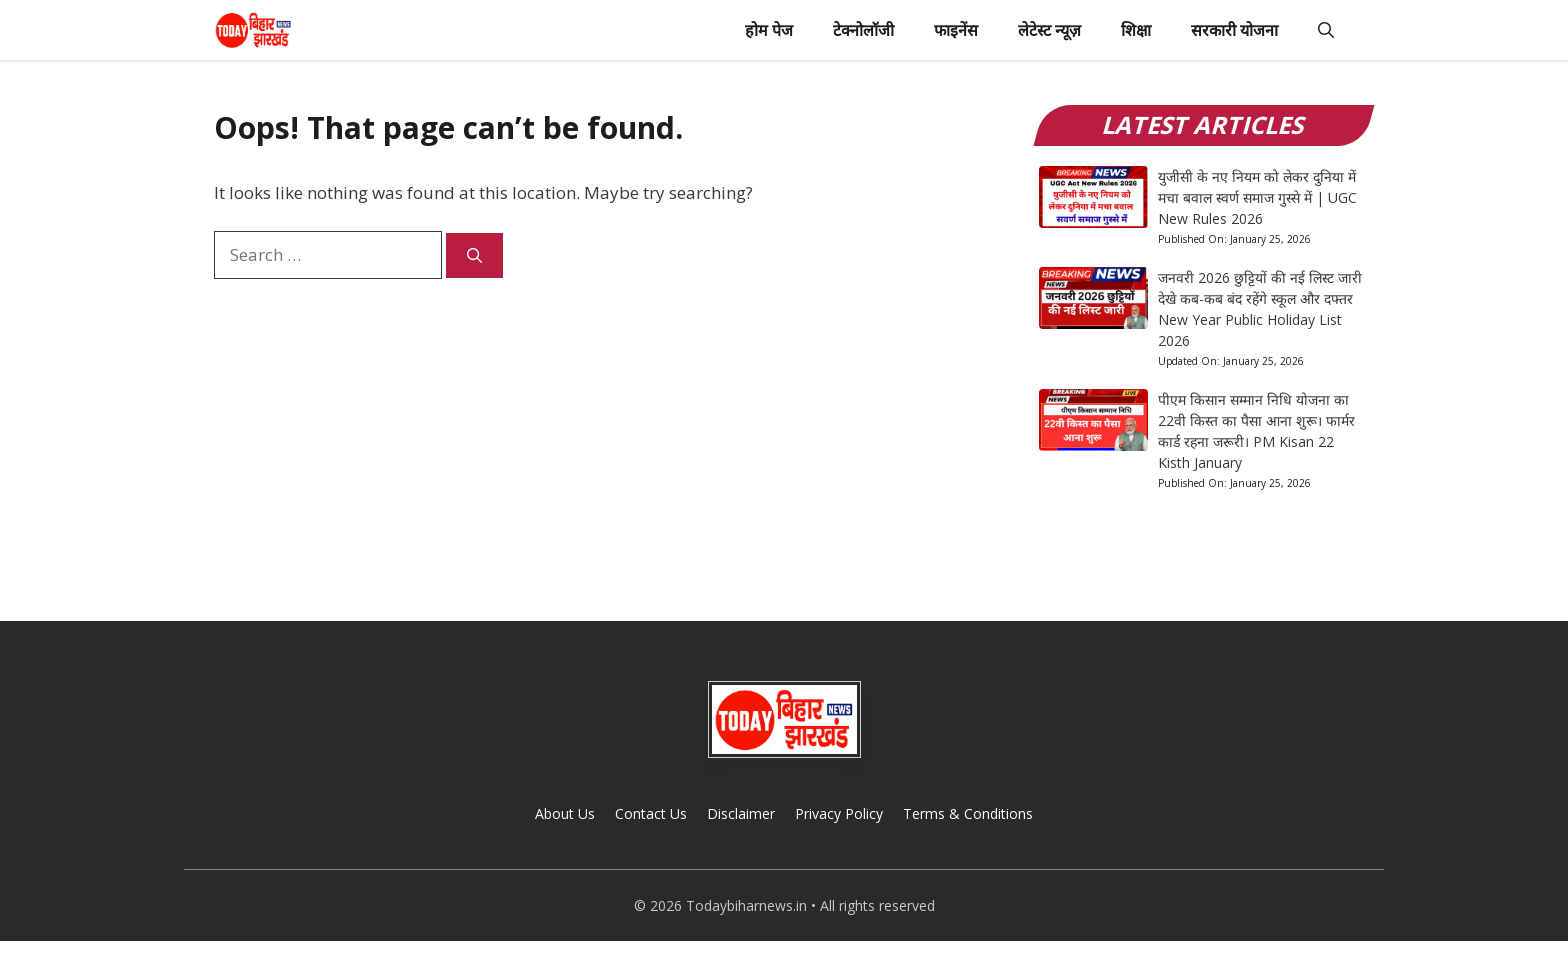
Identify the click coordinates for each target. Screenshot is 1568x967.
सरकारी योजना (1234, 30)
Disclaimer (741, 813)
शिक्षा (1136, 30)
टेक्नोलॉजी (863, 30)
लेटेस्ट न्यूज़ (1049, 30)
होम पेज (769, 30)
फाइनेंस (956, 30)
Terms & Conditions (968, 813)
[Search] (474, 255)
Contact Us (651, 813)
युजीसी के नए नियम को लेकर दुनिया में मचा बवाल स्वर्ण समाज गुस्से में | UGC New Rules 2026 (1257, 197)
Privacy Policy (839, 813)
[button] (1326, 30)
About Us (565, 813)
